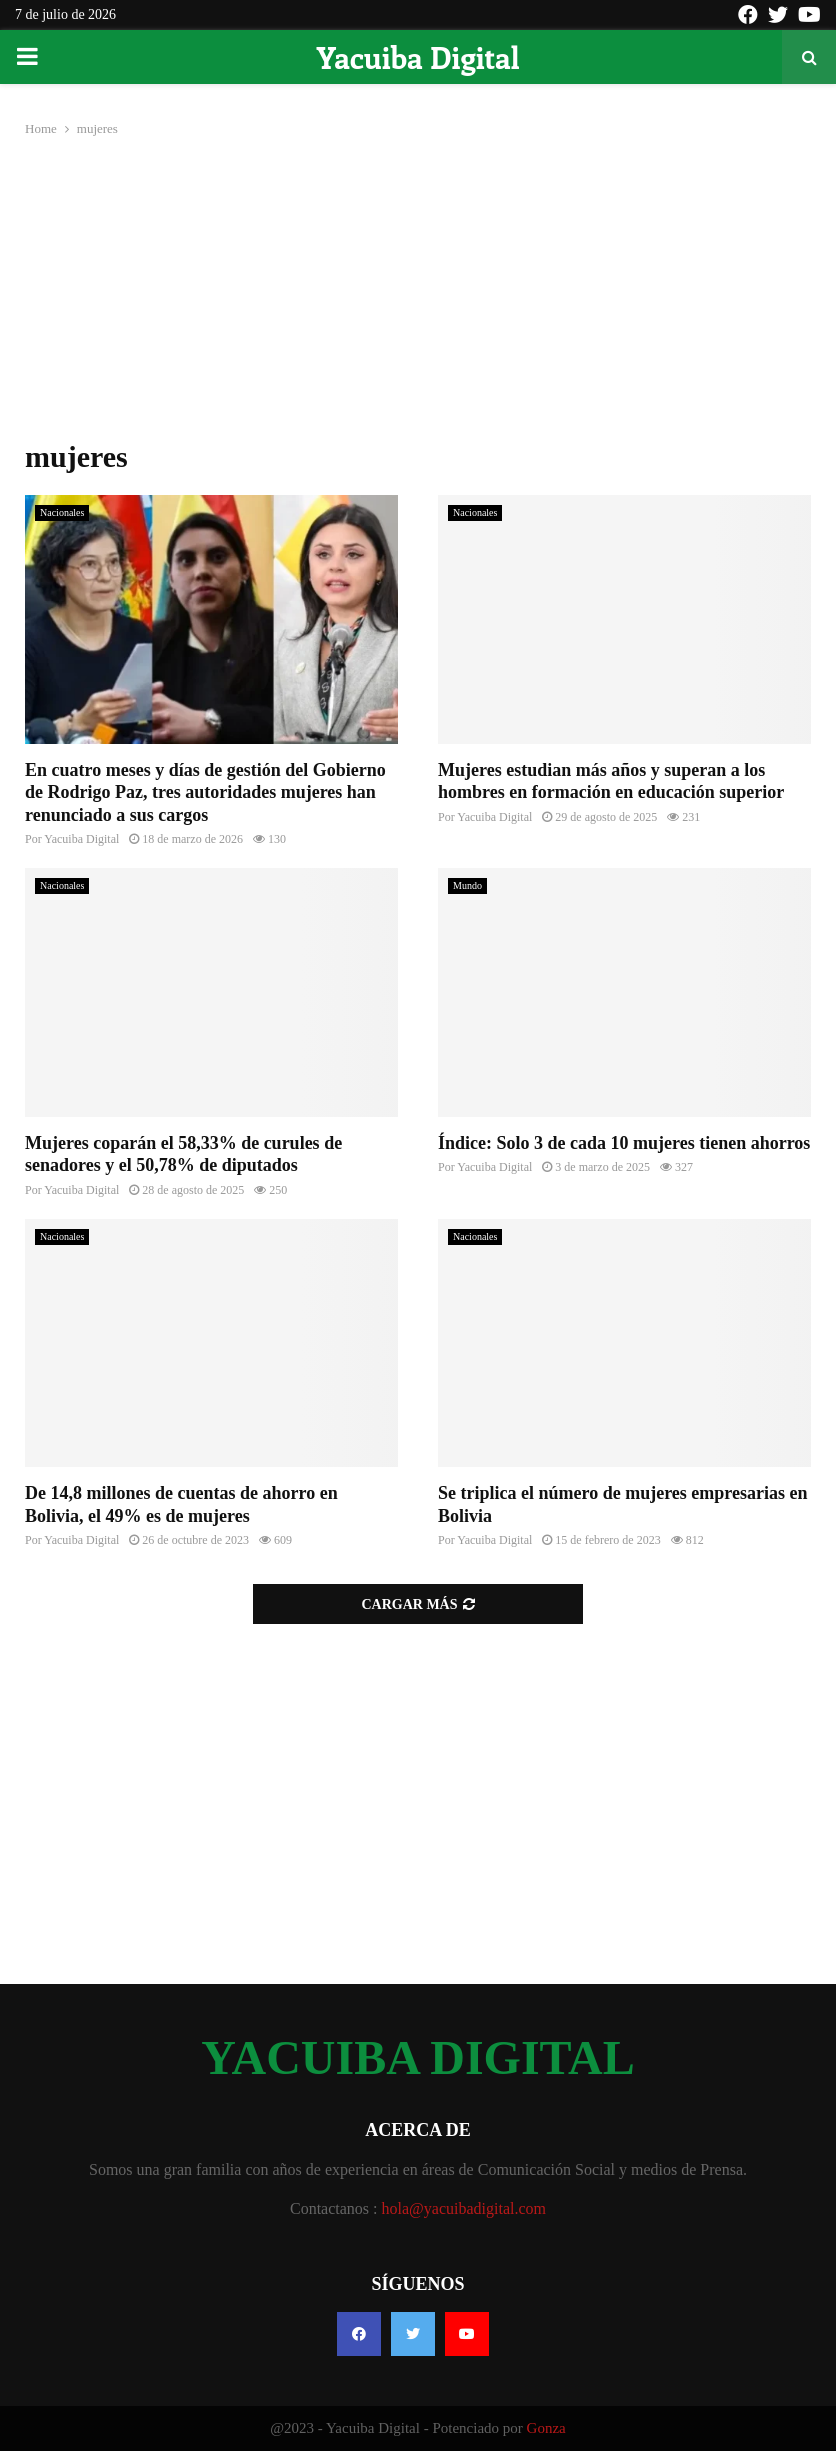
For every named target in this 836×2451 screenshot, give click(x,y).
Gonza (546, 2428)
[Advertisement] (418, 289)
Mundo (467, 885)
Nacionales (62, 512)
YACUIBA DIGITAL (417, 2058)
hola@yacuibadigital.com (464, 2208)
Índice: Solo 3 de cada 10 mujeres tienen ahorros (624, 1143)
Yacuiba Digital (417, 57)
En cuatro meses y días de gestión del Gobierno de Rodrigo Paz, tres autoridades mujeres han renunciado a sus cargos (205, 792)
